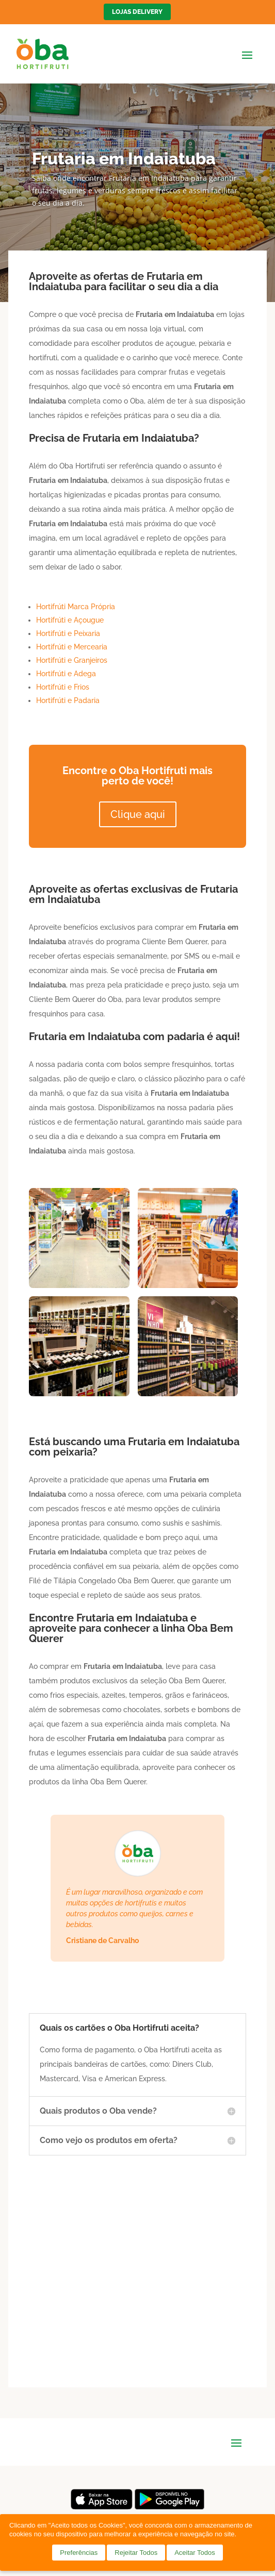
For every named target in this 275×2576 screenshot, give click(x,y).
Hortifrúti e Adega (66, 674)
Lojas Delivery (137, 11)
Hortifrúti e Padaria (68, 700)
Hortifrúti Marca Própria (75, 607)
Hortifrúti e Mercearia (71, 647)
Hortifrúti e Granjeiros (71, 660)
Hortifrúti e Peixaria (68, 633)
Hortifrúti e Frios (62, 687)
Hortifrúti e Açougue (70, 620)
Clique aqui (137, 814)
